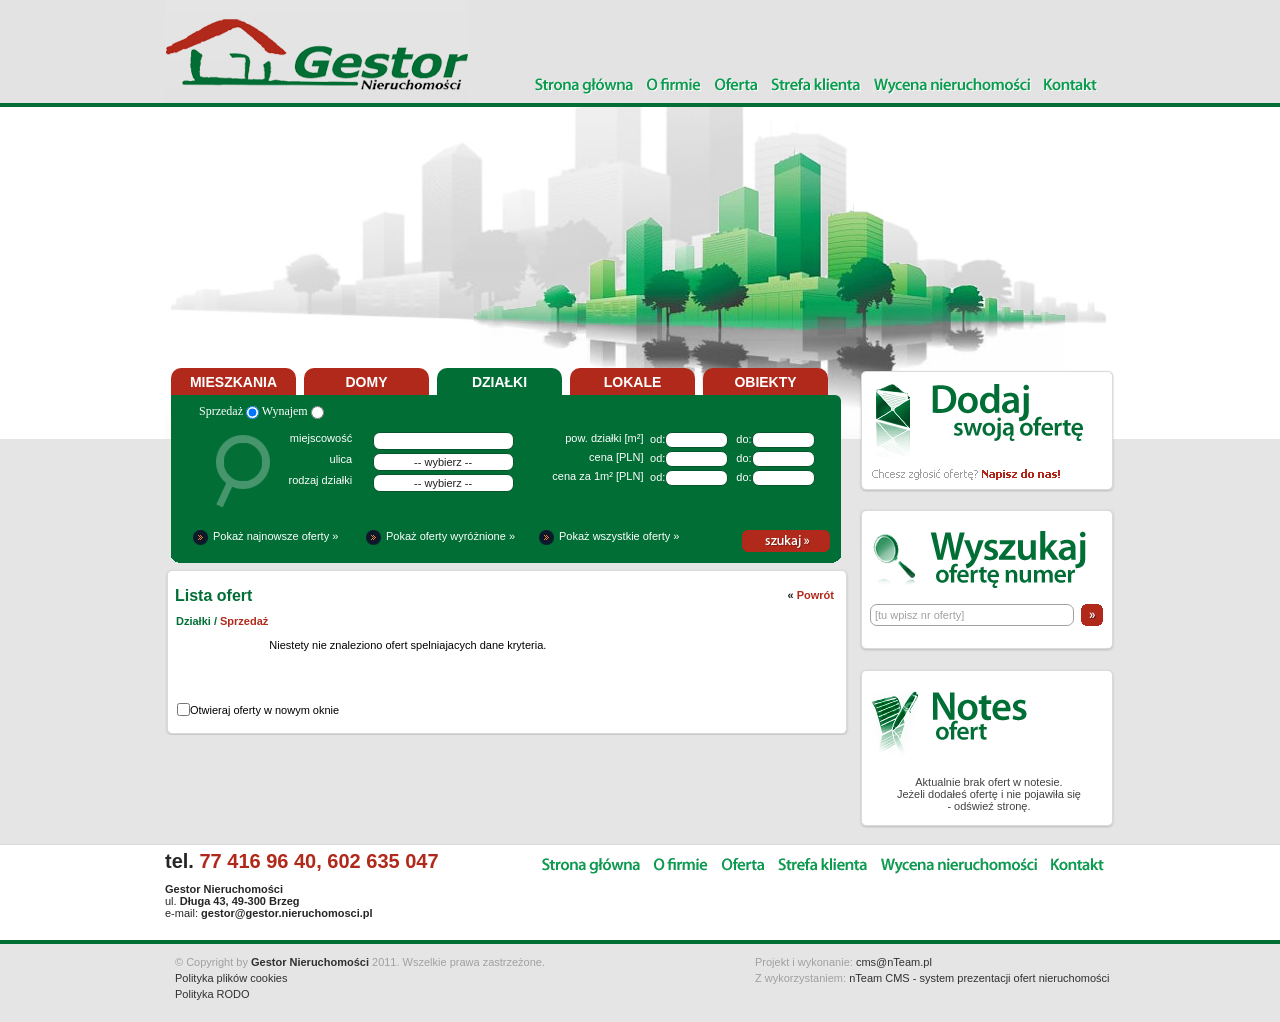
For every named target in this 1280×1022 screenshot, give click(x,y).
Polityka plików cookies (231, 978)
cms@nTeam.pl (894, 962)
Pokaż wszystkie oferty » (619, 536)
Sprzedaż (229, 411)
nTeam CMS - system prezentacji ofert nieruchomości (979, 978)
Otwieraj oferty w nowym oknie (264, 710)
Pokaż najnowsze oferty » (275, 536)
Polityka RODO (212, 994)
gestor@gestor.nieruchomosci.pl (286, 913)
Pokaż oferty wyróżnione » (450, 536)
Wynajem (293, 411)
